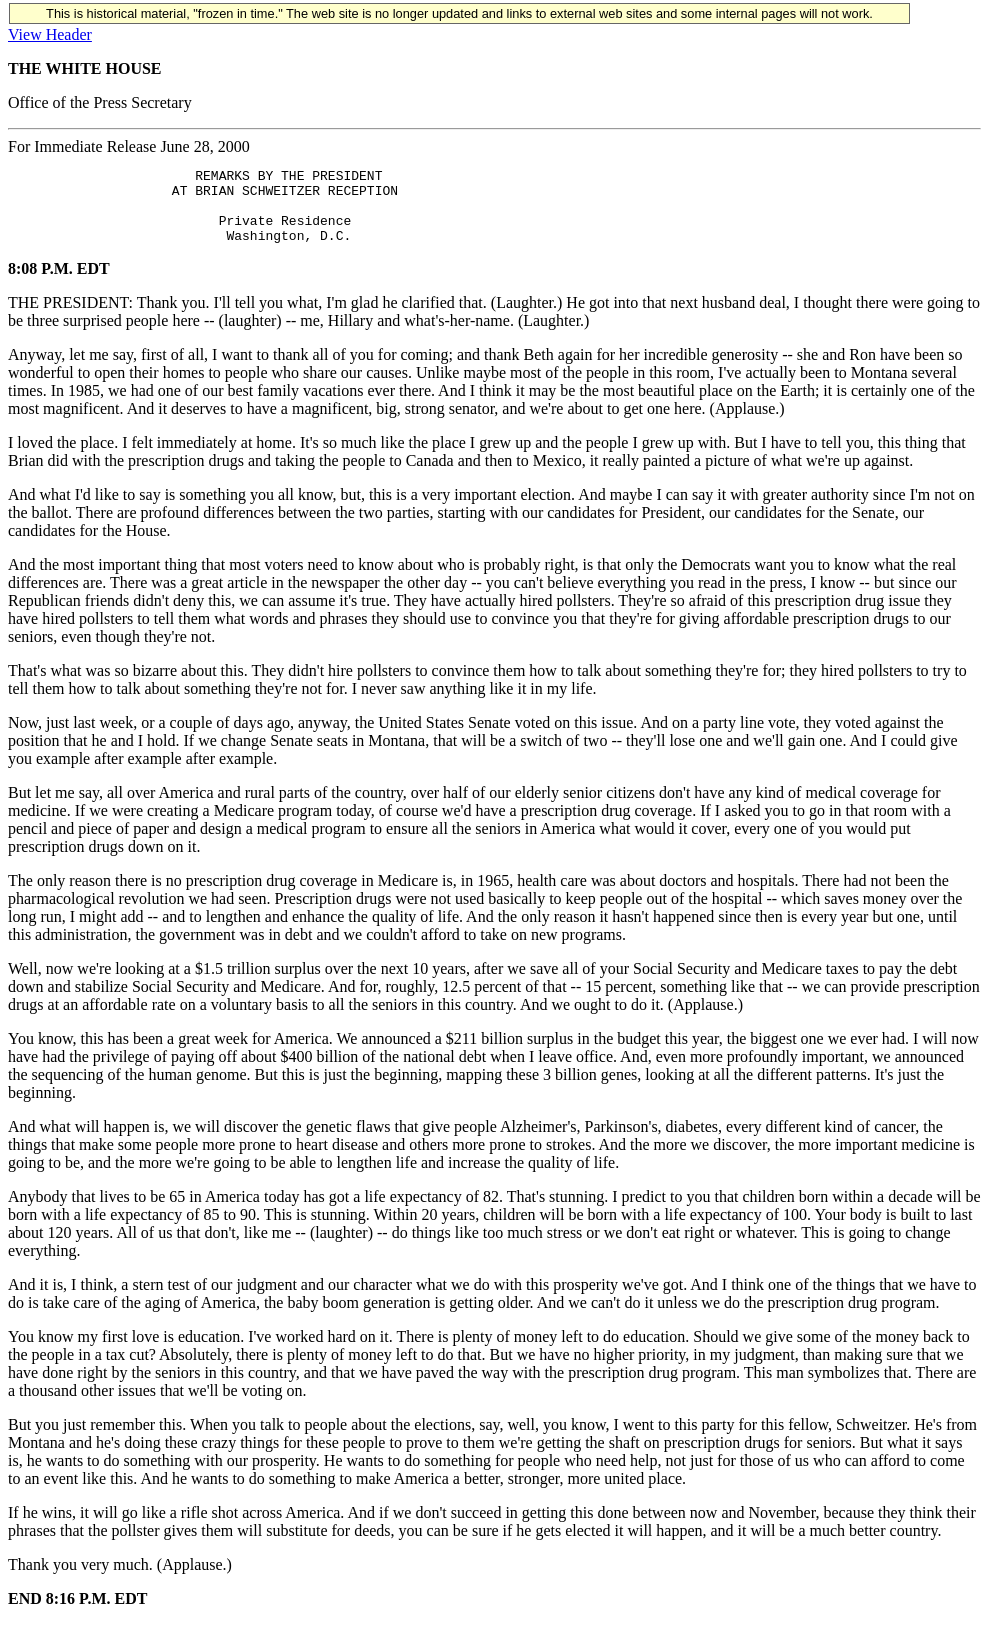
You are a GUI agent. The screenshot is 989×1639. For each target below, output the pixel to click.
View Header (50, 34)
